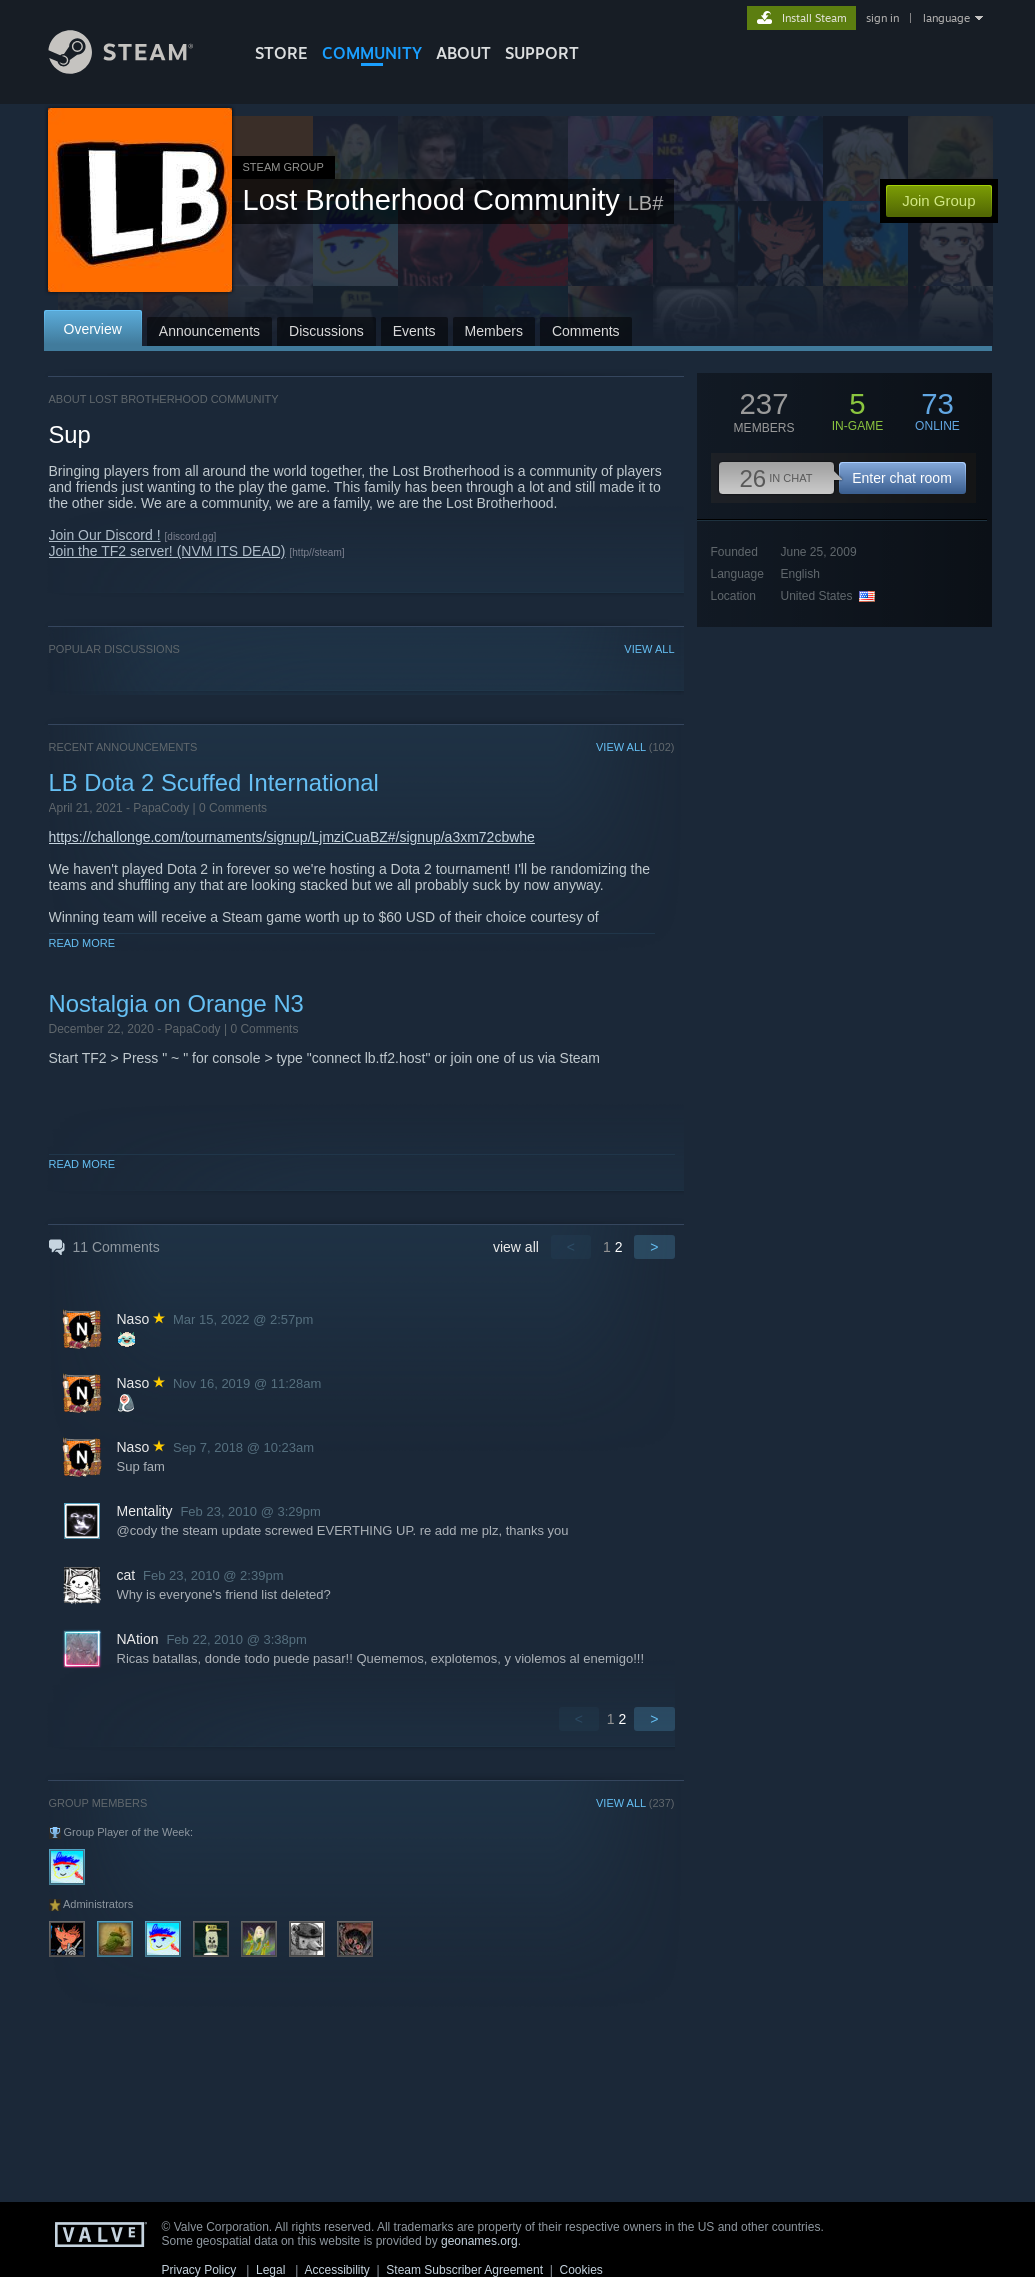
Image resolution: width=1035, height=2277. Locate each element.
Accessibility (336, 2270)
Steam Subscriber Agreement (464, 2270)
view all (516, 1247)
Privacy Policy (199, 2270)
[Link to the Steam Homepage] (136, 68)
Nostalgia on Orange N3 (176, 1003)
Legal (270, 2270)
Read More (82, 943)
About (463, 53)
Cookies (581, 2270)
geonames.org (479, 2241)
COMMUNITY (372, 53)
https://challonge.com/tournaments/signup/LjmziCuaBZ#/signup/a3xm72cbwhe (292, 837)
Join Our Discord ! (105, 535)
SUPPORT (542, 53)
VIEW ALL (649, 649)
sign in (882, 18)
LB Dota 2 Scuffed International (214, 782)
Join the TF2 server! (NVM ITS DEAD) (167, 551)
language (946, 18)
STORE (281, 53)
